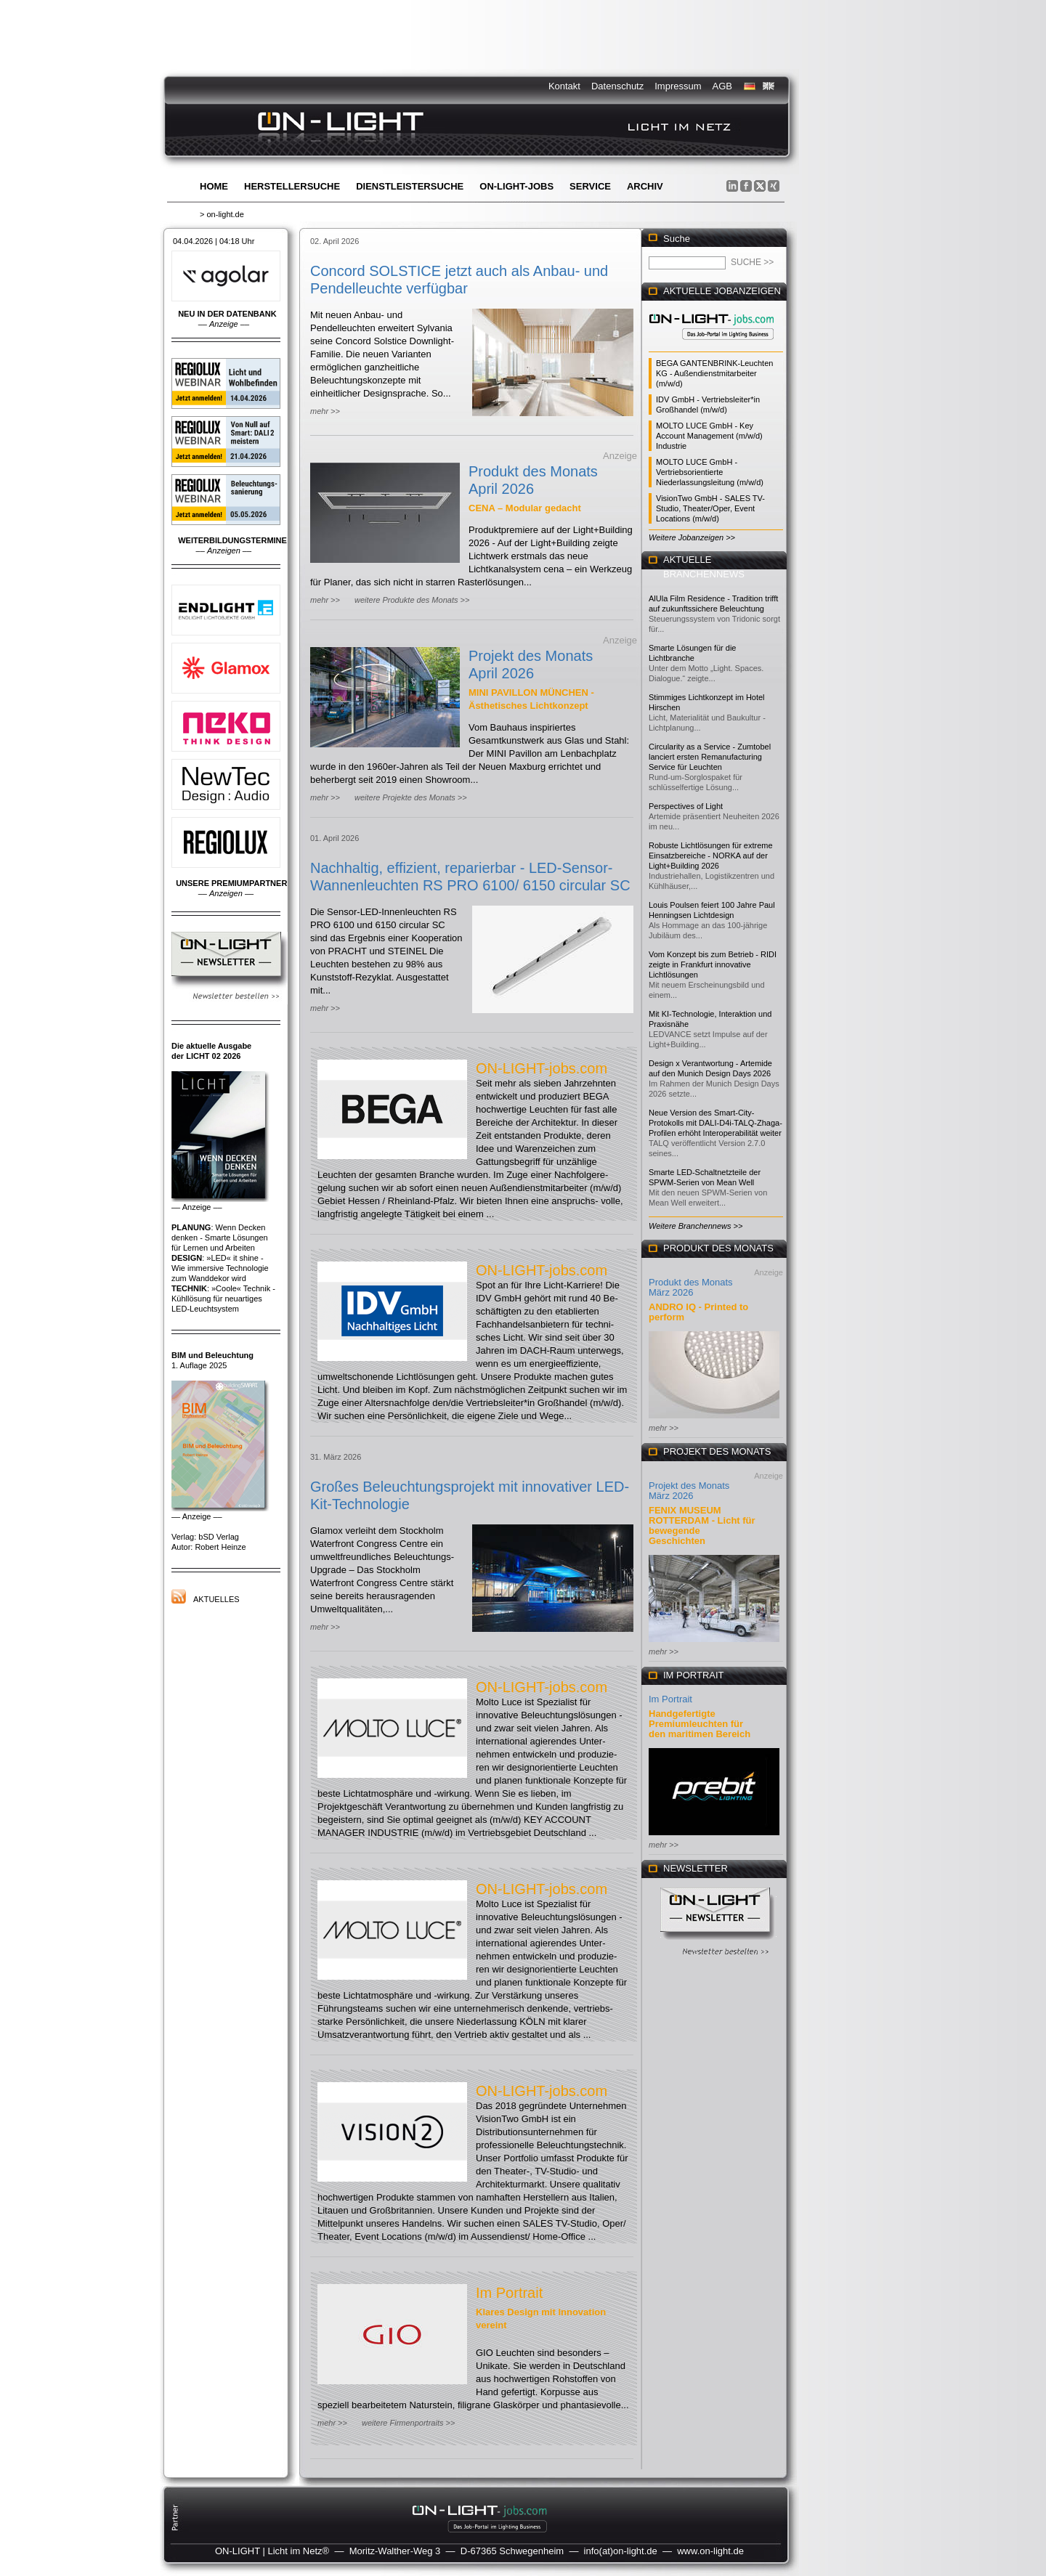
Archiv (645, 186)
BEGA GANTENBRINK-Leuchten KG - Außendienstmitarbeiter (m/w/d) (714, 373)
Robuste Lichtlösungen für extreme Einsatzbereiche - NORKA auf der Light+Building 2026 (711, 855)
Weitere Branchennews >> (695, 1226)
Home (214, 186)
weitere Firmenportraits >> (408, 2422)
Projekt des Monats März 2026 (689, 1490)
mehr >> (325, 411)
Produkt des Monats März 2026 (691, 1287)
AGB (722, 86)
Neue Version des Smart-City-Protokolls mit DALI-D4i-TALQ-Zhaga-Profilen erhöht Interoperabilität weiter (715, 1122)
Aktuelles (216, 1599)
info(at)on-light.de (620, 2550)
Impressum (677, 86)
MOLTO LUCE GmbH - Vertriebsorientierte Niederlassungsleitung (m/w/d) (709, 472)
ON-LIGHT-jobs (516, 186)
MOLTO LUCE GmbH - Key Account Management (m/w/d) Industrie (709, 435)
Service (590, 186)
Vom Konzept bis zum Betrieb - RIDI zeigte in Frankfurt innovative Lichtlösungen (713, 964)
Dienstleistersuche (409, 186)
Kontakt (564, 86)
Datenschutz (617, 86)
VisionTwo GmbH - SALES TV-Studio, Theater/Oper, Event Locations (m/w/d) (710, 508)
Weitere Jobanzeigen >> (692, 537)
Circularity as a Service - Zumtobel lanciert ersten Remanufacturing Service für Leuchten (710, 756)
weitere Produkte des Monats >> (411, 600)
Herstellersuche (292, 186)
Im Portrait (509, 2293)
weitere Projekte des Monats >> (410, 797)
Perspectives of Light (686, 806)
